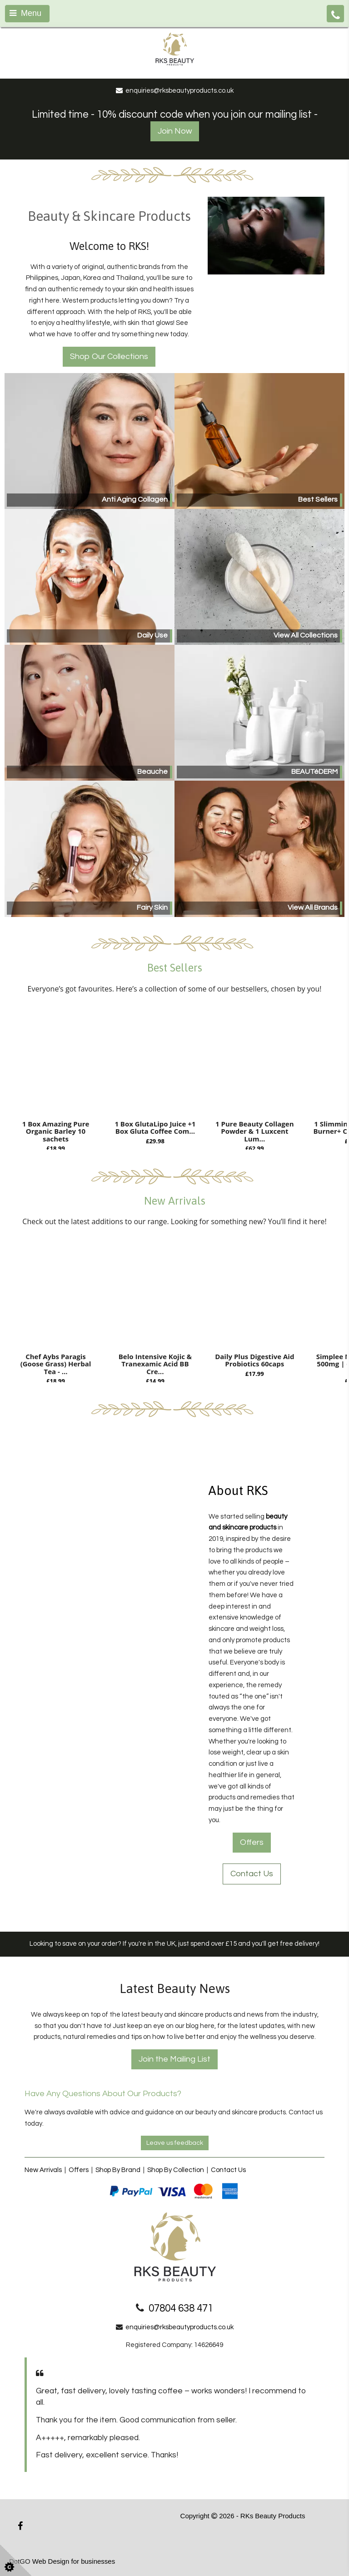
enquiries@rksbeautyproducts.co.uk (179, 2327)
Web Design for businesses (73, 2561)
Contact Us (251, 1873)
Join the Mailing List (174, 2059)
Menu (25, 13)
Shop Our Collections (109, 356)
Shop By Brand (117, 2170)
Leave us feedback (174, 2143)
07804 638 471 (181, 2308)
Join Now (175, 131)
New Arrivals (43, 2170)
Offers (252, 1842)
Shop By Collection (175, 2170)
